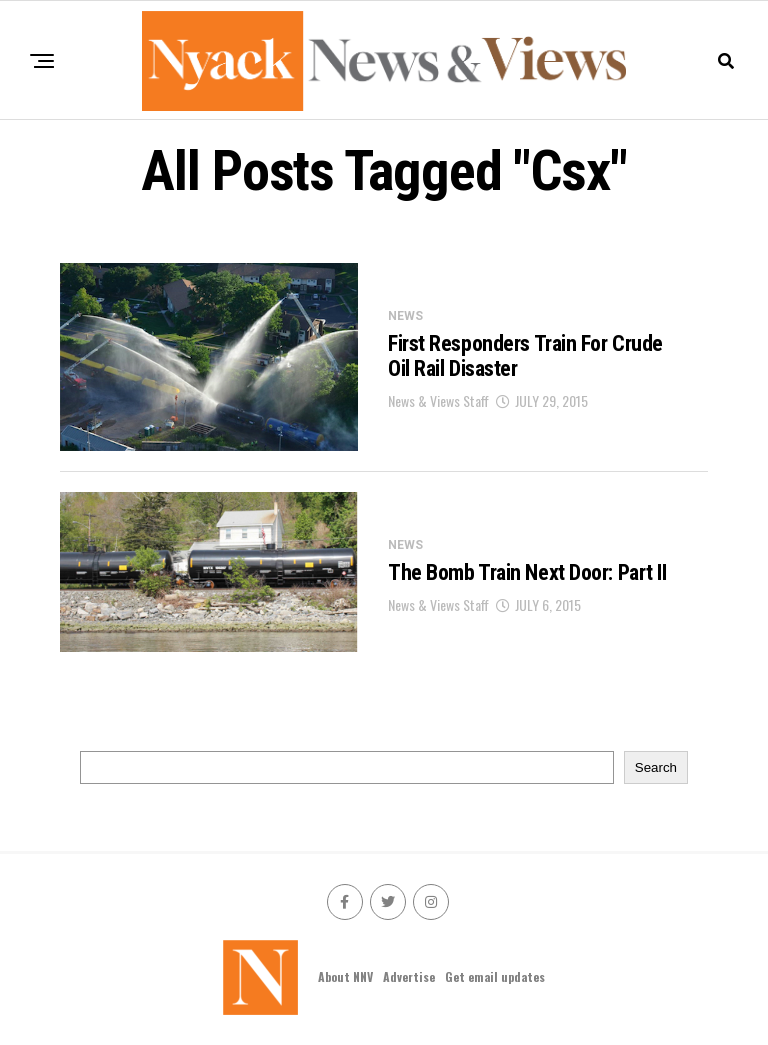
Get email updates (495, 976)
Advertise (409, 976)
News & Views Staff (438, 400)
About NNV (345, 976)
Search (656, 767)
